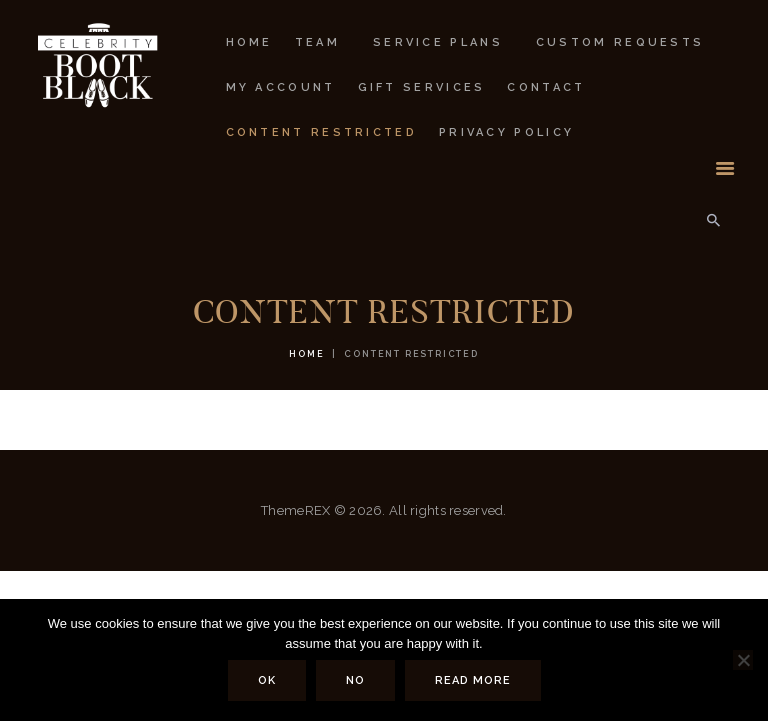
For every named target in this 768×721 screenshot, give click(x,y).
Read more (473, 680)
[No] (743, 660)
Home (306, 354)
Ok (267, 680)
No (355, 680)
